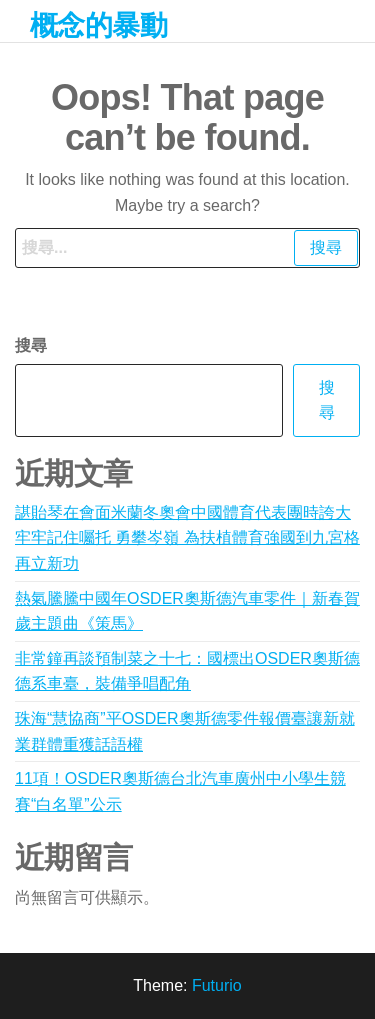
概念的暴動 (98, 25)
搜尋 (31, 345)
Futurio (217, 985)
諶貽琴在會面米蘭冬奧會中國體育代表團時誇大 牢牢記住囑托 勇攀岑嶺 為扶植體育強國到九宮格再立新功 (187, 538)
